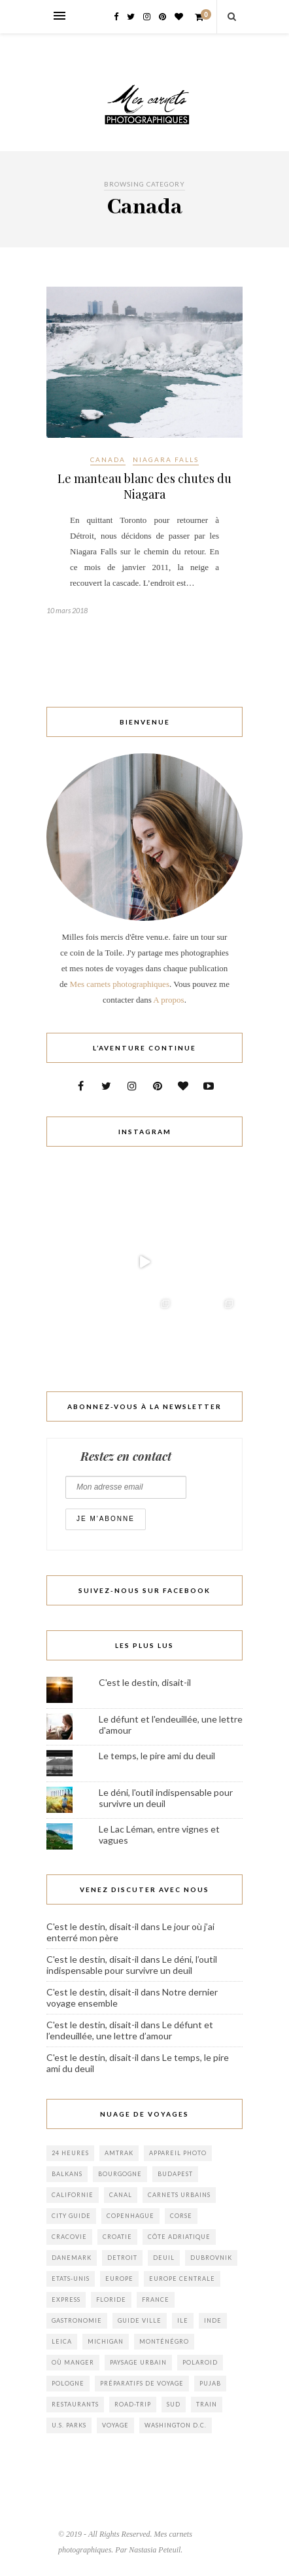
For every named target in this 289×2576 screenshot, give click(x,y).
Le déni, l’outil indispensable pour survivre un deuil (131, 1965)
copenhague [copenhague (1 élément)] (130, 2215)
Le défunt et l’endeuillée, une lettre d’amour (129, 2030)
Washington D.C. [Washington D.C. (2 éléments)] (175, 2425)
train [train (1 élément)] (206, 2404)
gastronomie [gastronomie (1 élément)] (77, 2320)
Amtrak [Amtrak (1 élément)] (119, 2152)
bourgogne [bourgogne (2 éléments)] (120, 2173)
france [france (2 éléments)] (155, 2299)
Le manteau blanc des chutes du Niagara (144, 486)
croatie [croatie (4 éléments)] (117, 2236)
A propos (168, 1000)
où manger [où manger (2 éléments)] (73, 2362)
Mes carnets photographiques (119, 984)
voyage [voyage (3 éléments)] (115, 2425)
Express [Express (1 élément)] (66, 2299)
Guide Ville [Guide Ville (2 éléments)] (140, 2320)
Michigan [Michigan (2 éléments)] (106, 2341)
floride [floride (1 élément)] (111, 2299)
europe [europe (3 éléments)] (119, 2278)
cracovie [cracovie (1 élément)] (69, 2236)
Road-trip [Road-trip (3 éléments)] (132, 2404)
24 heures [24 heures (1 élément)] (70, 2152)
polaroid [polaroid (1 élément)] (200, 2362)
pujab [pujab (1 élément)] (210, 2383)
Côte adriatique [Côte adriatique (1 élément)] (179, 2236)
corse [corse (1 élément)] (181, 2215)
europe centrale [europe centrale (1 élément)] (182, 2278)
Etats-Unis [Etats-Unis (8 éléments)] (71, 2278)
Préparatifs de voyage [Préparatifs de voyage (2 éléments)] (142, 2383)
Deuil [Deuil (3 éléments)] (164, 2257)
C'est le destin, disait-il (145, 1682)
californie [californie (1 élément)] (73, 2194)
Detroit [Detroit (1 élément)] (122, 2257)
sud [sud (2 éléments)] (173, 2404)
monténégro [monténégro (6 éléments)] (164, 2341)
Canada (108, 459)
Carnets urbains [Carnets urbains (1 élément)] (179, 2194)
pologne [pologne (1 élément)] (68, 2383)
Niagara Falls (166, 459)
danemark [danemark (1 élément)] (72, 2257)
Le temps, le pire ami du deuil (157, 1755)
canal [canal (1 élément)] (120, 2194)
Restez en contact (125, 1456)
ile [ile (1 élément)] (182, 2320)
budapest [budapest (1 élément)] (175, 2173)
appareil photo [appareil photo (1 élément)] (178, 2152)
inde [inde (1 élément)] (213, 2320)
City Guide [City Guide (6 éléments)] (71, 2215)
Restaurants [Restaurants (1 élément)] (75, 2404)
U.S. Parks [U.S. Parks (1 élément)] (69, 2425)
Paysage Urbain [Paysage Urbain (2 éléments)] (138, 2362)
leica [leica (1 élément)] (62, 2341)
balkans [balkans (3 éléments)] (67, 2173)
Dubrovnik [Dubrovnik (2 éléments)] (211, 2257)
